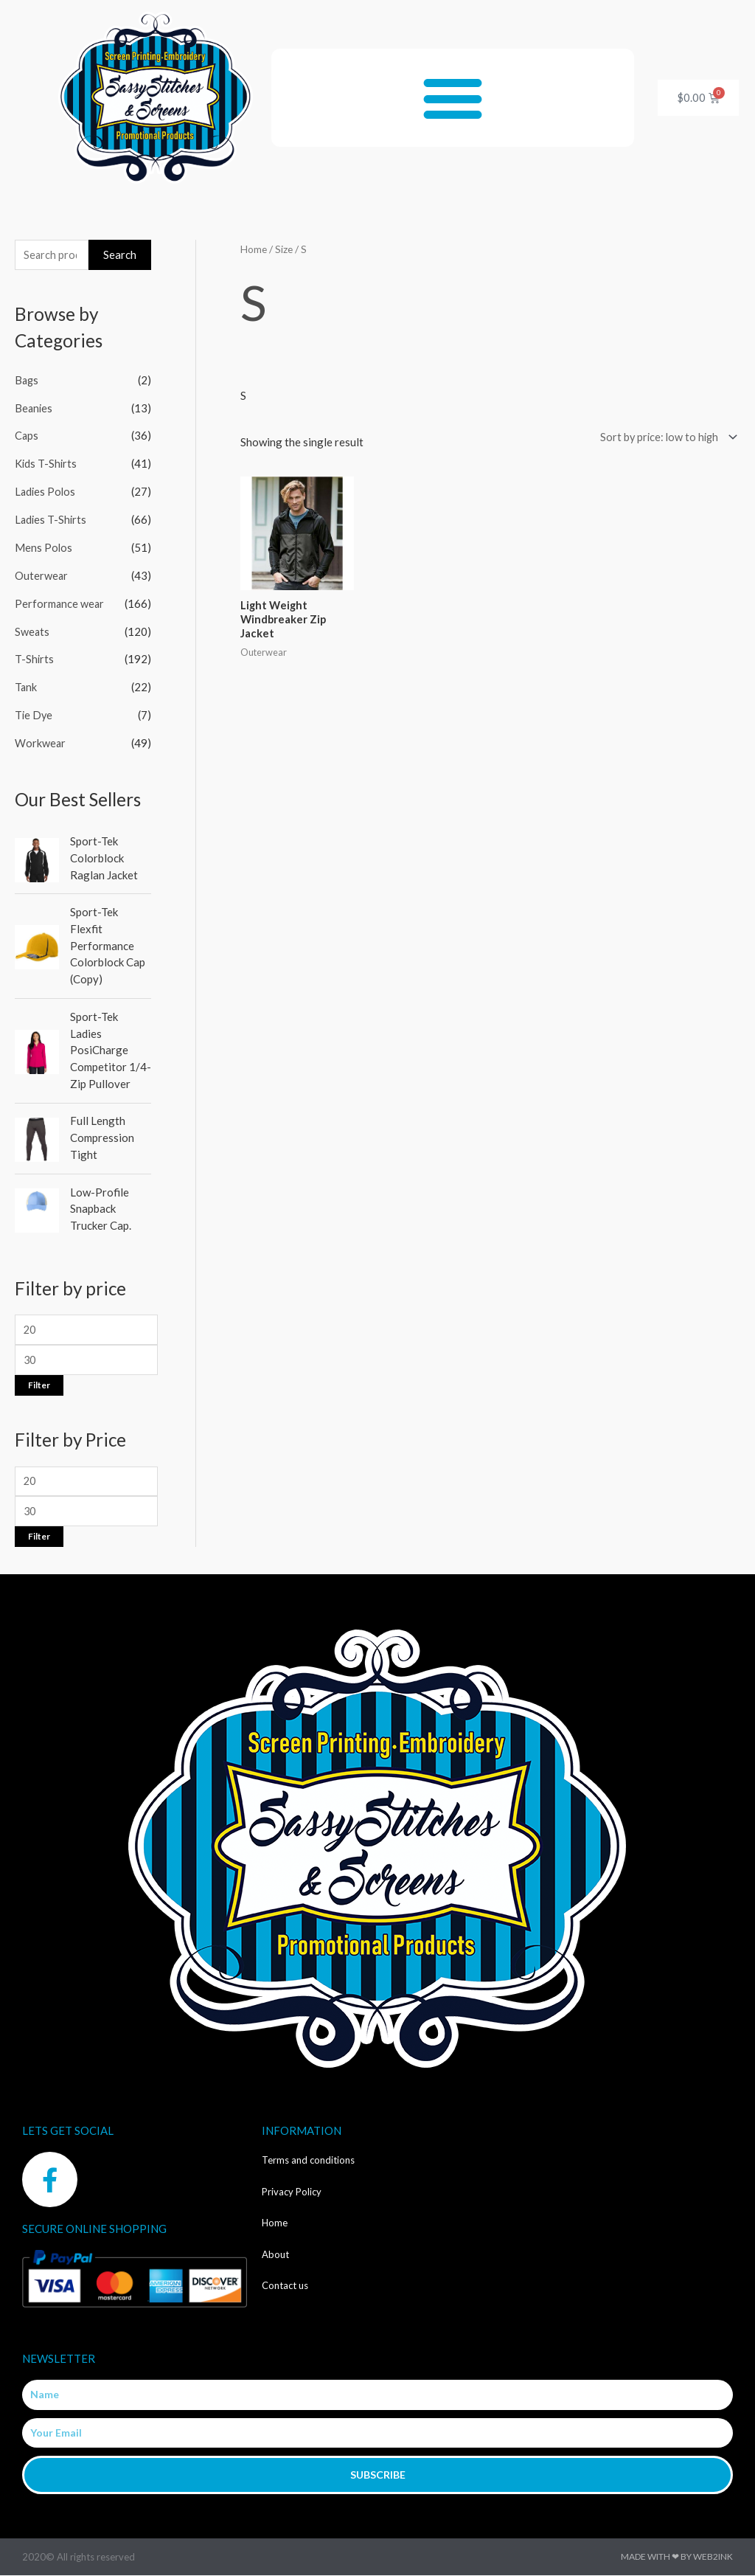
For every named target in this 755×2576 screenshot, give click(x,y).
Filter (39, 1383)
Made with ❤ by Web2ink (677, 2557)
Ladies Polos (46, 492)
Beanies (34, 408)
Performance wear (60, 603)
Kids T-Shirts (46, 464)
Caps (27, 436)
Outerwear (42, 576)
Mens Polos (44, 548)
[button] (453, 97)
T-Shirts (35, 659)
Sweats (32, 631)
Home (253, 249)
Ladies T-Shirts (51, 520)
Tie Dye (34, 714)
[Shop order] (663, 438)
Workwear (40, 742)
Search (119, 254)
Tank (26, 687)
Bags (27, 380)
